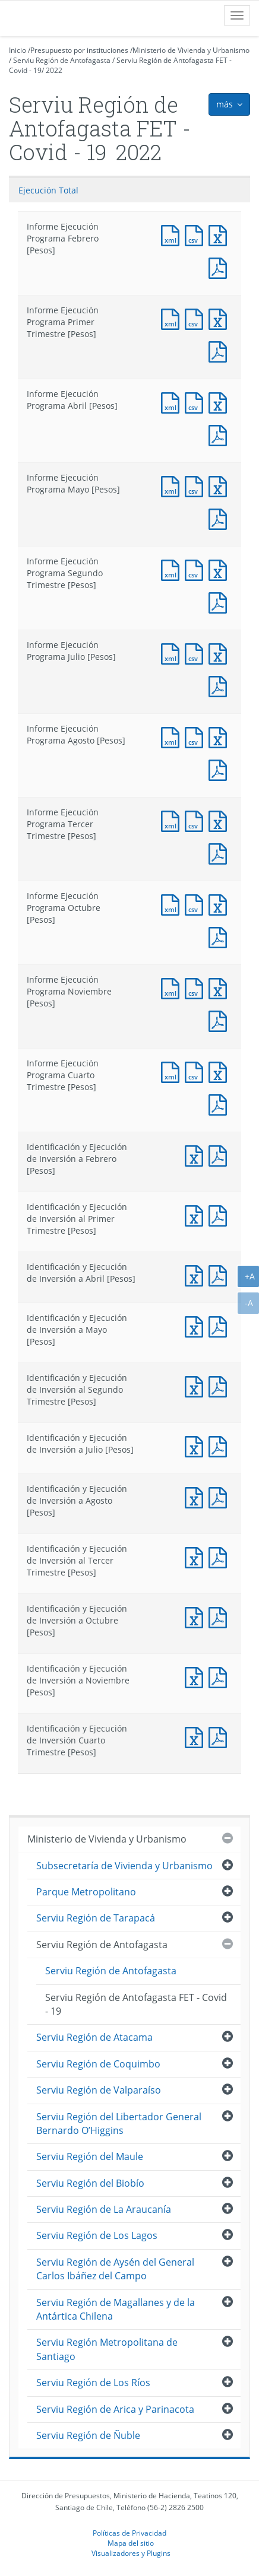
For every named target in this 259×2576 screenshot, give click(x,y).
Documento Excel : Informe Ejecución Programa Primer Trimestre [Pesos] (220, 317)
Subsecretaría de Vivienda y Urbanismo (124, 1865)
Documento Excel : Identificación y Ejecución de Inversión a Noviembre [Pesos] (197, 1676)
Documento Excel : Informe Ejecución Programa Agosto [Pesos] (220, 736)
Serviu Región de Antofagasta (61, 60)
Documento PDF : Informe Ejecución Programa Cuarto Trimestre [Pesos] (220, 1103)
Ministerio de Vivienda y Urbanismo (190, 50)
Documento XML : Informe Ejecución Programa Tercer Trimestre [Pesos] (173, 819)
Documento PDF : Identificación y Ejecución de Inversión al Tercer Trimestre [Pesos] (220, 1556)
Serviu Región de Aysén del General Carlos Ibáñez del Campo (115, 2269)
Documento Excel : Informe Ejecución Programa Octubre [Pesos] (220, 903)
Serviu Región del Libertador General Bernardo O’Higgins (118, 2123)
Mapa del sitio (131, 2543)
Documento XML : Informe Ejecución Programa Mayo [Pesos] (173, 485)
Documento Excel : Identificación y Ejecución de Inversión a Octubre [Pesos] (197, 1616)
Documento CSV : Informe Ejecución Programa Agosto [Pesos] (197, 736)
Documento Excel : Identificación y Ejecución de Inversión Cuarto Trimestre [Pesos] (197, 1736)
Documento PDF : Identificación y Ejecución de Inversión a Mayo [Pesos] (220, 1325)
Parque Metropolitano (86, 1891)
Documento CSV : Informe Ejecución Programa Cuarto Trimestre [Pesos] (197, 1070)
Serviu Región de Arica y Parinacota (115, 2409)
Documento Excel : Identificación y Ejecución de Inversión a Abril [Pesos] (197, 1274)
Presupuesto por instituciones (79, 50)
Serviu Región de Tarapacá (95, 1917)
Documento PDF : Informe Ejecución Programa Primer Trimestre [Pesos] (220, 350)
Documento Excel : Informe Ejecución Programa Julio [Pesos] (220, 652)
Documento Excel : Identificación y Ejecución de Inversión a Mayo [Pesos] (197, 1325)
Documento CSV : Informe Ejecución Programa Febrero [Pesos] (197, 234)
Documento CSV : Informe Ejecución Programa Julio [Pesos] (197, 652)
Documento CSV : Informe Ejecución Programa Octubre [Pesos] (197, 903)
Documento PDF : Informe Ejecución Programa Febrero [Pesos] (220, 266)
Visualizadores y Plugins (130, 2553)
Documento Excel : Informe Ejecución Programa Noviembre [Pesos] (220, 987)
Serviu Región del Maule (89, 2156)
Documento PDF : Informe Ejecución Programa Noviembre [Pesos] (220, 1019)
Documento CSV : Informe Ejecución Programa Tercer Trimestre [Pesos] (197, 819)
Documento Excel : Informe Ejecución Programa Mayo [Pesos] (220, 485)
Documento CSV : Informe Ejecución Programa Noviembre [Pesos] (197, 987)
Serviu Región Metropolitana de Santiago (107, 2349)
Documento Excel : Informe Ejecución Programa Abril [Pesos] (220, 401)
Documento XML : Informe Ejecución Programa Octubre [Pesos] (173, 903)
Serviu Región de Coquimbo (98, 2063)
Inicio (17, 50)
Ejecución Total (48, 190)
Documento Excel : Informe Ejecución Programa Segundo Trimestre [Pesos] (220, 568)
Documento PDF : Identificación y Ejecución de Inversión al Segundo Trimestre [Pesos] (220, 1385)
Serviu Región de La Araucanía (103, 2209)
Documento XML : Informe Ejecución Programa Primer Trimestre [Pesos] (173, 317)
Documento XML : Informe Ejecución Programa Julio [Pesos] (173, 652)
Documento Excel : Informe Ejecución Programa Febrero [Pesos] (220, 234)
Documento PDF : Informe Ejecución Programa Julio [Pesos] (220, 685)
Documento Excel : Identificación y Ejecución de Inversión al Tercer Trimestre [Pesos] (197, 1556)
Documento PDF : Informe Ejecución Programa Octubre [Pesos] (220, 936)
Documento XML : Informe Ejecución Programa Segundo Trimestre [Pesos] (173, 568)
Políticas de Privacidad (129, 2532)
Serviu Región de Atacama (94, 2037)
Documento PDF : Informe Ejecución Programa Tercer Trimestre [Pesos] (220, 852)
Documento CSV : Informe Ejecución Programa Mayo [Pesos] (197, 485)
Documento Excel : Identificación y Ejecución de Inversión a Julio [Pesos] (197, 1445)
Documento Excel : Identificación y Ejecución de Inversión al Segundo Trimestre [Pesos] (197, 1385)
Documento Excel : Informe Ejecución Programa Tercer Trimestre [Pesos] (220, 819)
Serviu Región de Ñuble (88, 2435)
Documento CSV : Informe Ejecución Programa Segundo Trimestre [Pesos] (197, 568)
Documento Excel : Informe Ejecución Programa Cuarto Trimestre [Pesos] (220, 1070)
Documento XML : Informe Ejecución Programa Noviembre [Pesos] (173, 987)
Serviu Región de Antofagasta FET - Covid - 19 (136, 2004)
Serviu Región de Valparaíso (98, 2090)
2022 (54, 70)
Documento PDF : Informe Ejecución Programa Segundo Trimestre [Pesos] (220, 601)
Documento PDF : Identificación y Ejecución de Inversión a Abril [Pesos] (220, 1274)
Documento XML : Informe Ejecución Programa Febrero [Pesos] (173, 234)
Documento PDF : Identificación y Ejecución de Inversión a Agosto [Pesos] (220, 1496)
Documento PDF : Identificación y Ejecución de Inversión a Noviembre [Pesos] (220, 1676)
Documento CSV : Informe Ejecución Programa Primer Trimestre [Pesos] (197, 317)
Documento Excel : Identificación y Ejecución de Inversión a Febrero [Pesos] (197, 1154)
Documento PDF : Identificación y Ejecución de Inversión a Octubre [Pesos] (220, 1616)
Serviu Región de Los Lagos (96, 2235)
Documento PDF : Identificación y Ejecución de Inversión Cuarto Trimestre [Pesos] (220, 1736)
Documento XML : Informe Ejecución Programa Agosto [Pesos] (173, 736)
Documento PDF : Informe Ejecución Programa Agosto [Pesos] (220, 768)
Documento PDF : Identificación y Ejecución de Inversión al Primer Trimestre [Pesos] (220, 1214)
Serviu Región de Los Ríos (93, 2382)
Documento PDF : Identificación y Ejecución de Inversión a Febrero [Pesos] (220, 1154)
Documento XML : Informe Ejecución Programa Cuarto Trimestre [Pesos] (173, 1070)
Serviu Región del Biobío (90, 2183)
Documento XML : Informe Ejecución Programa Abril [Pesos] (173, 401)
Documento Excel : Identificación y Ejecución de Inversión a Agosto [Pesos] (197, 1496)
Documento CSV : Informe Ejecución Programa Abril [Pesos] (197, 401)
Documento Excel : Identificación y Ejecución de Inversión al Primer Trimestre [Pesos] (197, 1214)
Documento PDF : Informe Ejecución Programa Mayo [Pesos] (220, 517)
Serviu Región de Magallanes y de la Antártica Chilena (115, 2309)
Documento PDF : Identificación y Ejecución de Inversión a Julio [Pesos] (220, 1445)
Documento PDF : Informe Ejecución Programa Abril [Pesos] (220, 434)
